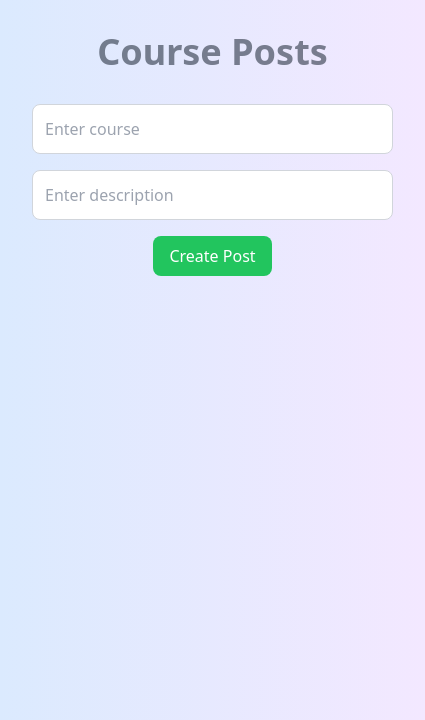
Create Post (212, 256)
